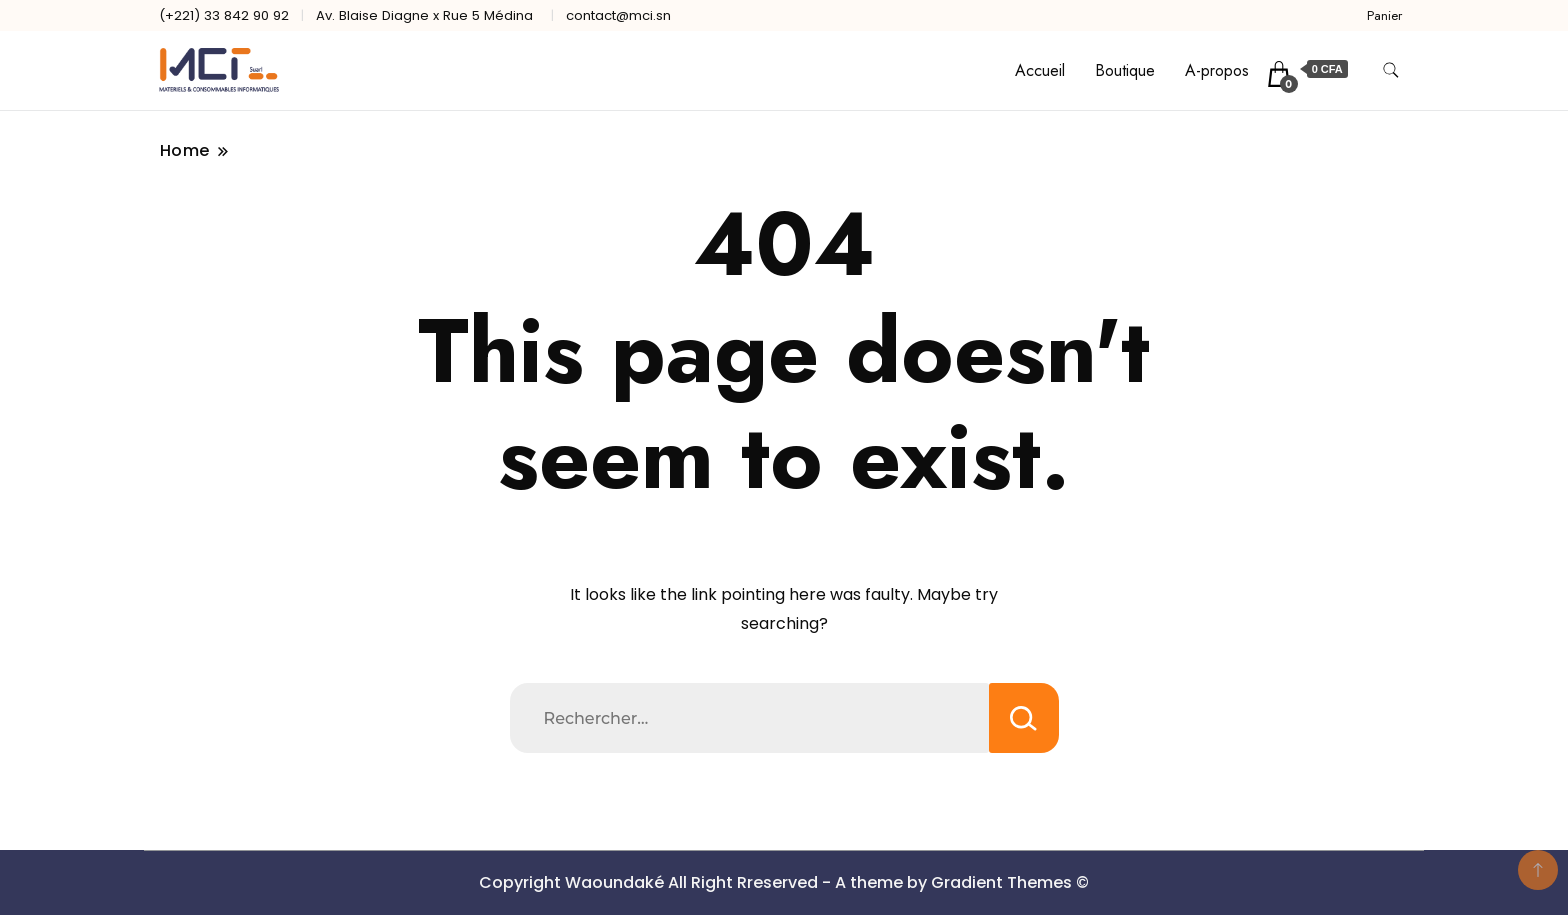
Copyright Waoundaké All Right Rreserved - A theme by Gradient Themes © (784, 882)
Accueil (1040, 70)
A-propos (1217, 70)
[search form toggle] (1391, 70)
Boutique (1125, 70)
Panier (1384, 15)
